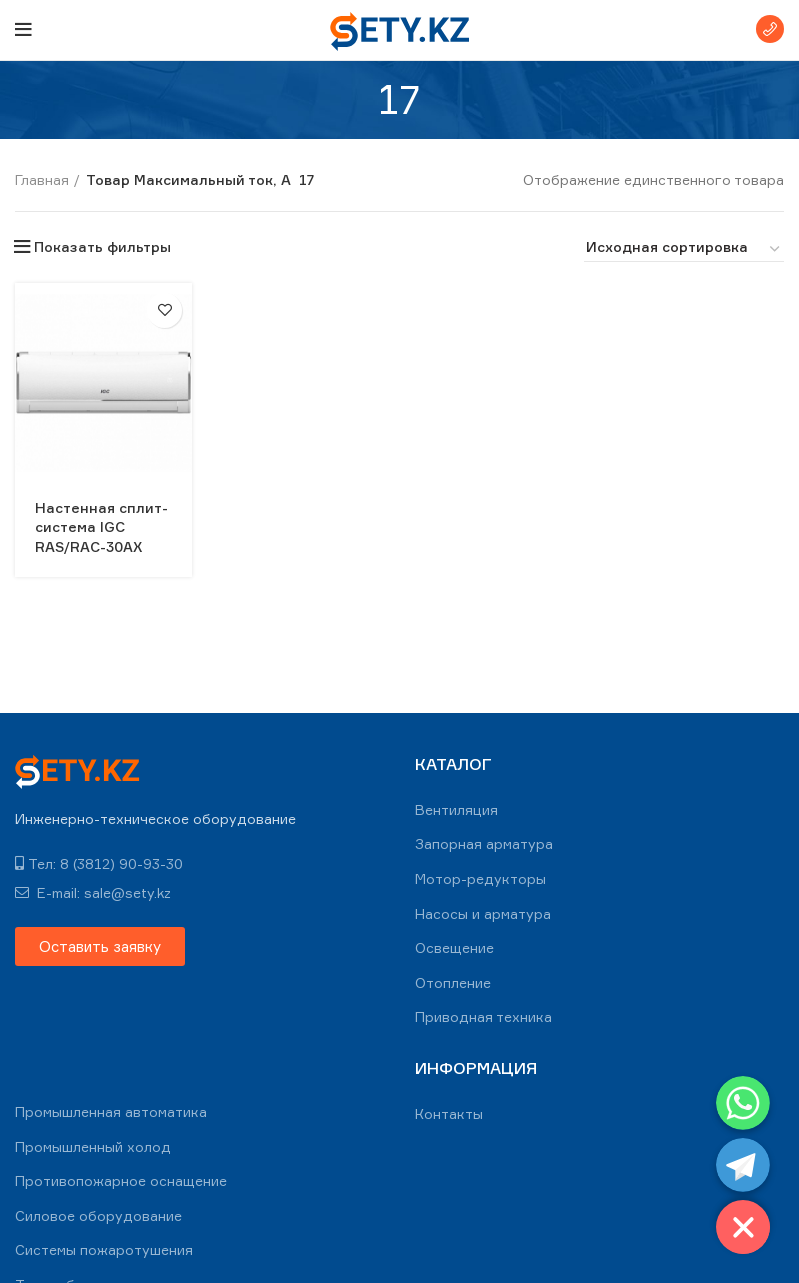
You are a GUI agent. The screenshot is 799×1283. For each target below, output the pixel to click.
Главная (42, 179)
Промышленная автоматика (111, 1111)
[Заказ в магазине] (684, 250)
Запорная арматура (484, 843)
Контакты (449, 1113)
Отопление (453, 982)
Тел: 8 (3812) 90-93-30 (99, 863)
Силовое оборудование (98, 1215)
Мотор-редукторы (480, 878)
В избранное (164, 310)
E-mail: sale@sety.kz (93, 892)
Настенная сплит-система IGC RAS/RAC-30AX (101, 527)
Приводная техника (483, 1016)
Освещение (454, 947)
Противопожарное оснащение (121, 1180)
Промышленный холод (93, 1146)
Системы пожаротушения (104, 1249)
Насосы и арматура (483, 913)
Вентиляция (456, 809)
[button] (100, 946)
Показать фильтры (102, 247)
